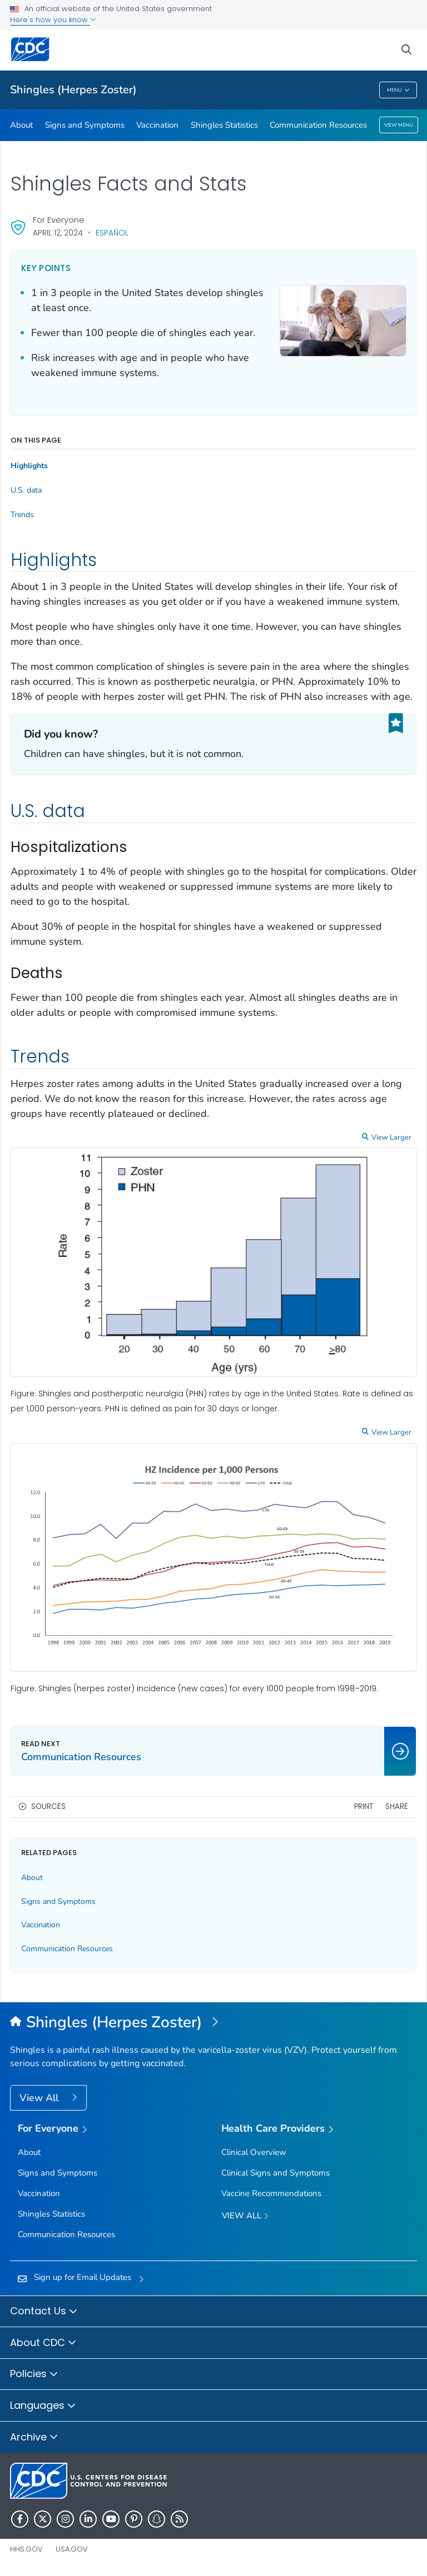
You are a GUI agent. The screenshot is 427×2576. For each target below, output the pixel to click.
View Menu (398, 125)
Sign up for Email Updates (82, 2277)
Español (112, 232)
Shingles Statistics (224, 125)
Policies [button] (34, 2374)
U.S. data (26, 490)
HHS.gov (26, 2549)
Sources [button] (48, 1806)
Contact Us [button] (44, 2311)
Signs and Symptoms (85, 125)
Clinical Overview (253, 2152)
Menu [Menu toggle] (398, 90)
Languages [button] (43, 2406)
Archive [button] (34, 2437)
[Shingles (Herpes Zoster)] (213, 2022)
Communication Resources (318, 125)
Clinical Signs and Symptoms (275, 2172)
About (21, 125)
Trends (22, 515)
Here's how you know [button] (53, 19)
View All (40, 2097)
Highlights (29, 466)
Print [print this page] (363, 1806)
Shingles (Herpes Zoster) (73, 89)
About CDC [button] (43, 2343)
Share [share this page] (396, 1806)
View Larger (391, 1137)
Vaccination (157, 125)
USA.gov (72, 2549)
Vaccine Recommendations (271, 2193)
